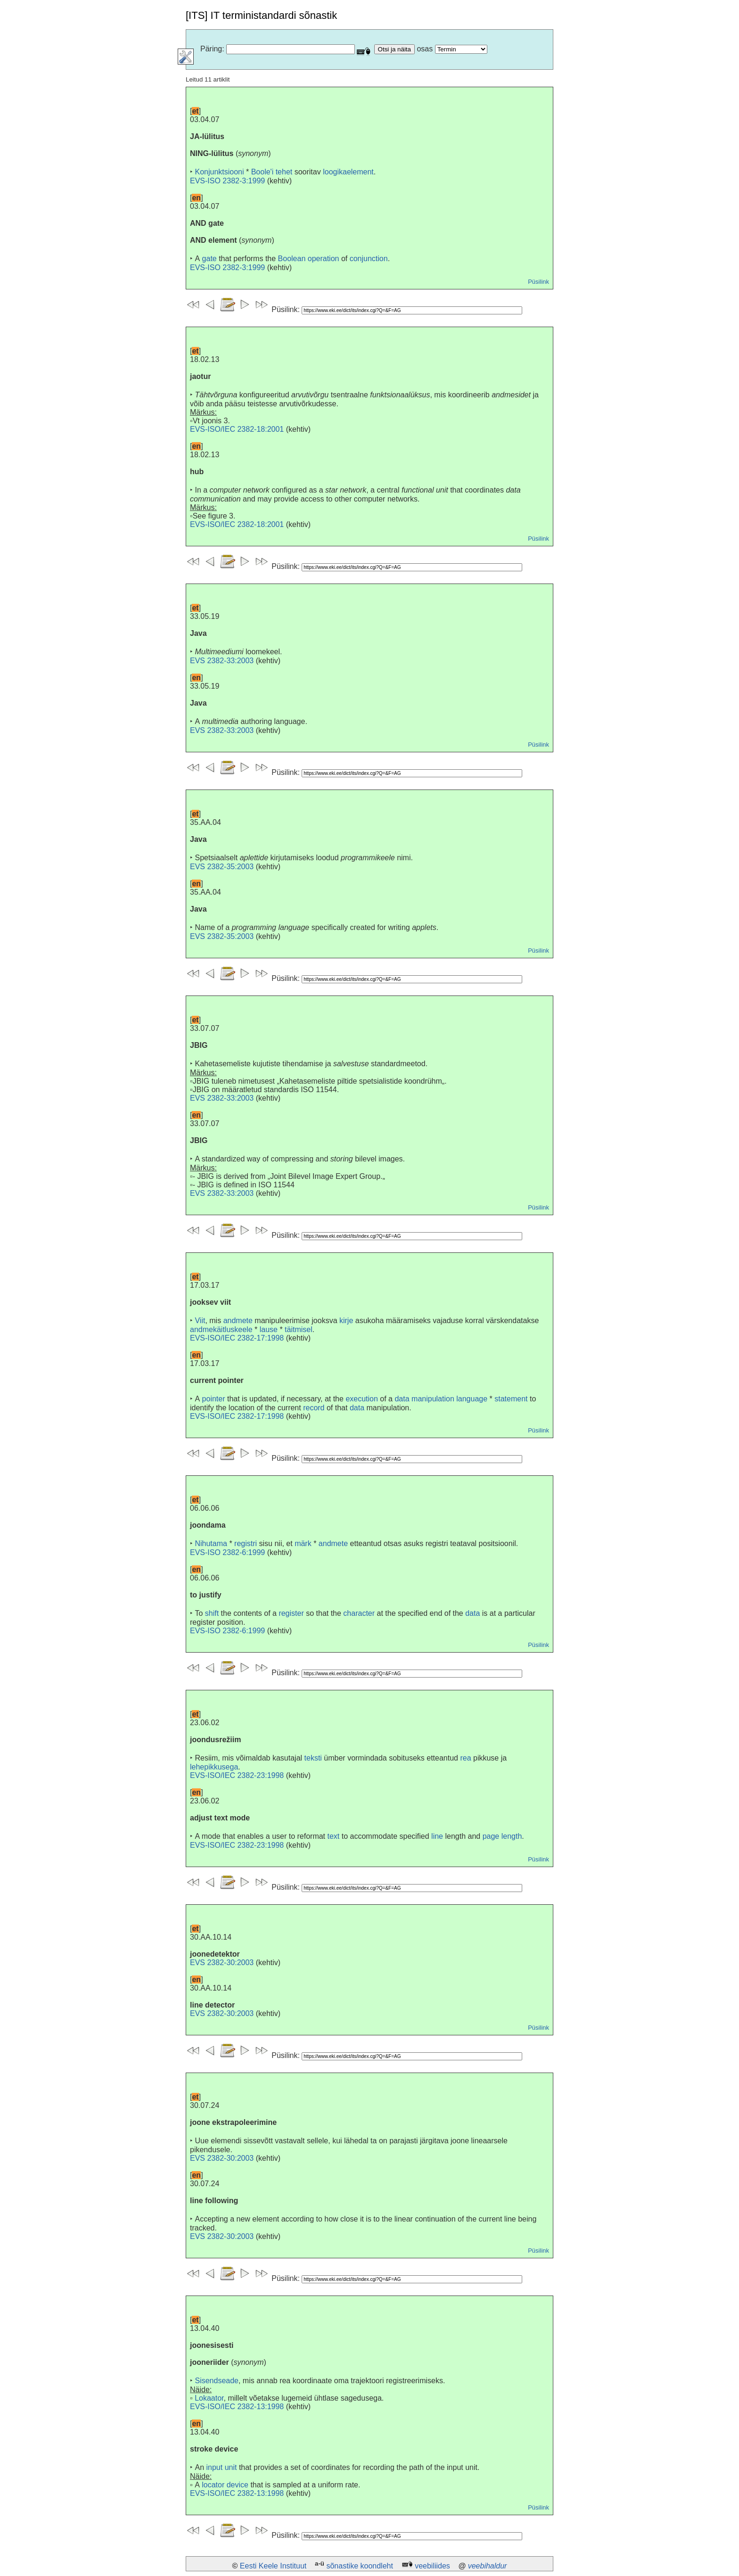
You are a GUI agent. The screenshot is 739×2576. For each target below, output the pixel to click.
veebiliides (432, 2566)
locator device (225, 2485)
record (313, 1408)
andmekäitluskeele (221, 1329)
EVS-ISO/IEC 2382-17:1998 (237, 1338)
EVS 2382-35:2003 (222, 867)
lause (269, 1329)
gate (209, 259)
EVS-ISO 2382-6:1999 (227, 1552)
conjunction (369, 259)
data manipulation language (440, 1399)
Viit (200, 1321)
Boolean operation (308, 259)
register (291, 1613)
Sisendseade (216, 2381)
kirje (346, 1321)
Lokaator (209, 2398)
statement (510, 1399)
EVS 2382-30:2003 (222, 1963)
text (334, 1836)
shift (212, 1613)
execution (361, 1399)
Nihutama (211, 1543)
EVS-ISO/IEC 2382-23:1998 (237, 1775)
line (437, 1836)
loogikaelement (348, 172)
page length (502, 1836)
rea (465, 1758)
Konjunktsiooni (219, 172)
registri (245, 1543)
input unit (221, 2467)
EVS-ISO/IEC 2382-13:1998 (237, 2407)
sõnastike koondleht (359, 2566)
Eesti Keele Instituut (273, 2566)
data (357, 1408)
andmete (238, 1321)
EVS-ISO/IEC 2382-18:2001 (237, 429)
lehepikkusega (214, 1767)
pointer (213, 1399)
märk (303, 1543)
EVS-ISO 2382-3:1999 (227, 181)
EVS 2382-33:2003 (222, 661)
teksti (313, 1758)
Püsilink (538, 281)
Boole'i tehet (272, 172)
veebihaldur (487, 2566)
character (359, 1613)
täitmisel (298, 1329)
